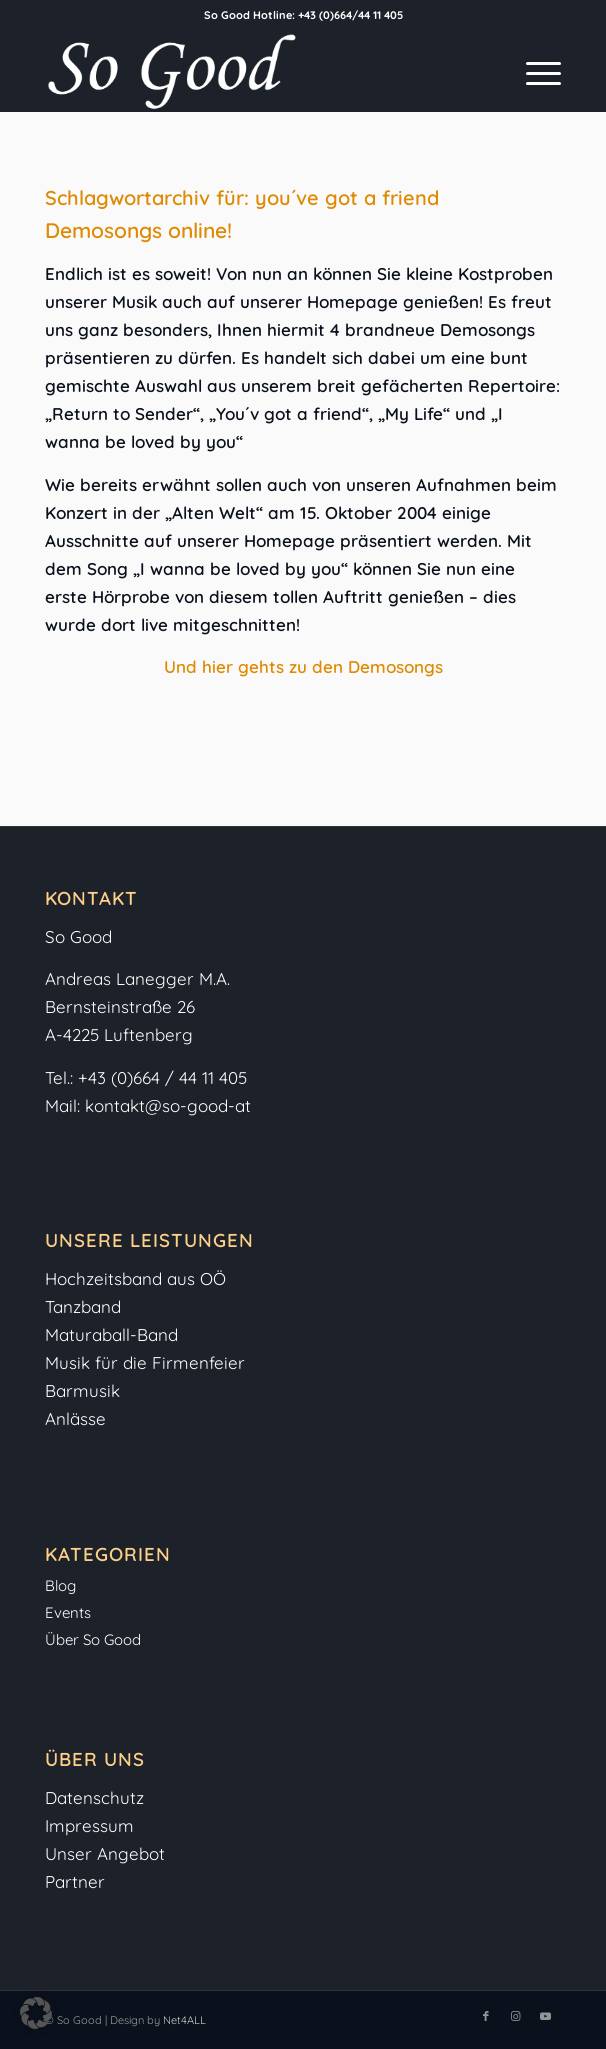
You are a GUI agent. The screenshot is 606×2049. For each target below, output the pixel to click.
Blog (60, 1585)
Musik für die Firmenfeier (145, 1362)
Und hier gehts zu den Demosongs (303, 666)
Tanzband (83, 1306)
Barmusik (82, 1390)
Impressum (92, 1825)
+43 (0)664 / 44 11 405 (162, 1077)
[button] (36, 2013)
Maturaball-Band (111, 1334)
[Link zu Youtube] (546, 2016)
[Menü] (533, 71)
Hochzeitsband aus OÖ (135, 1278)
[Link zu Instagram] (516, 2016)
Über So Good (93, 1639)
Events (68, 1612)
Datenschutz (94, 1797)
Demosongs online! (138, 230)
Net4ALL (183, 2020)
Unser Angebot (105, 1853)
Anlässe (75, 1418)
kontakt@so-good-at (168, 1105)
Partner (75, 1881)
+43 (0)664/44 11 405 (350, 15)
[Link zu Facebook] (486, 2016)
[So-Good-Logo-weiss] (251, 71)
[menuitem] (533, 71)
